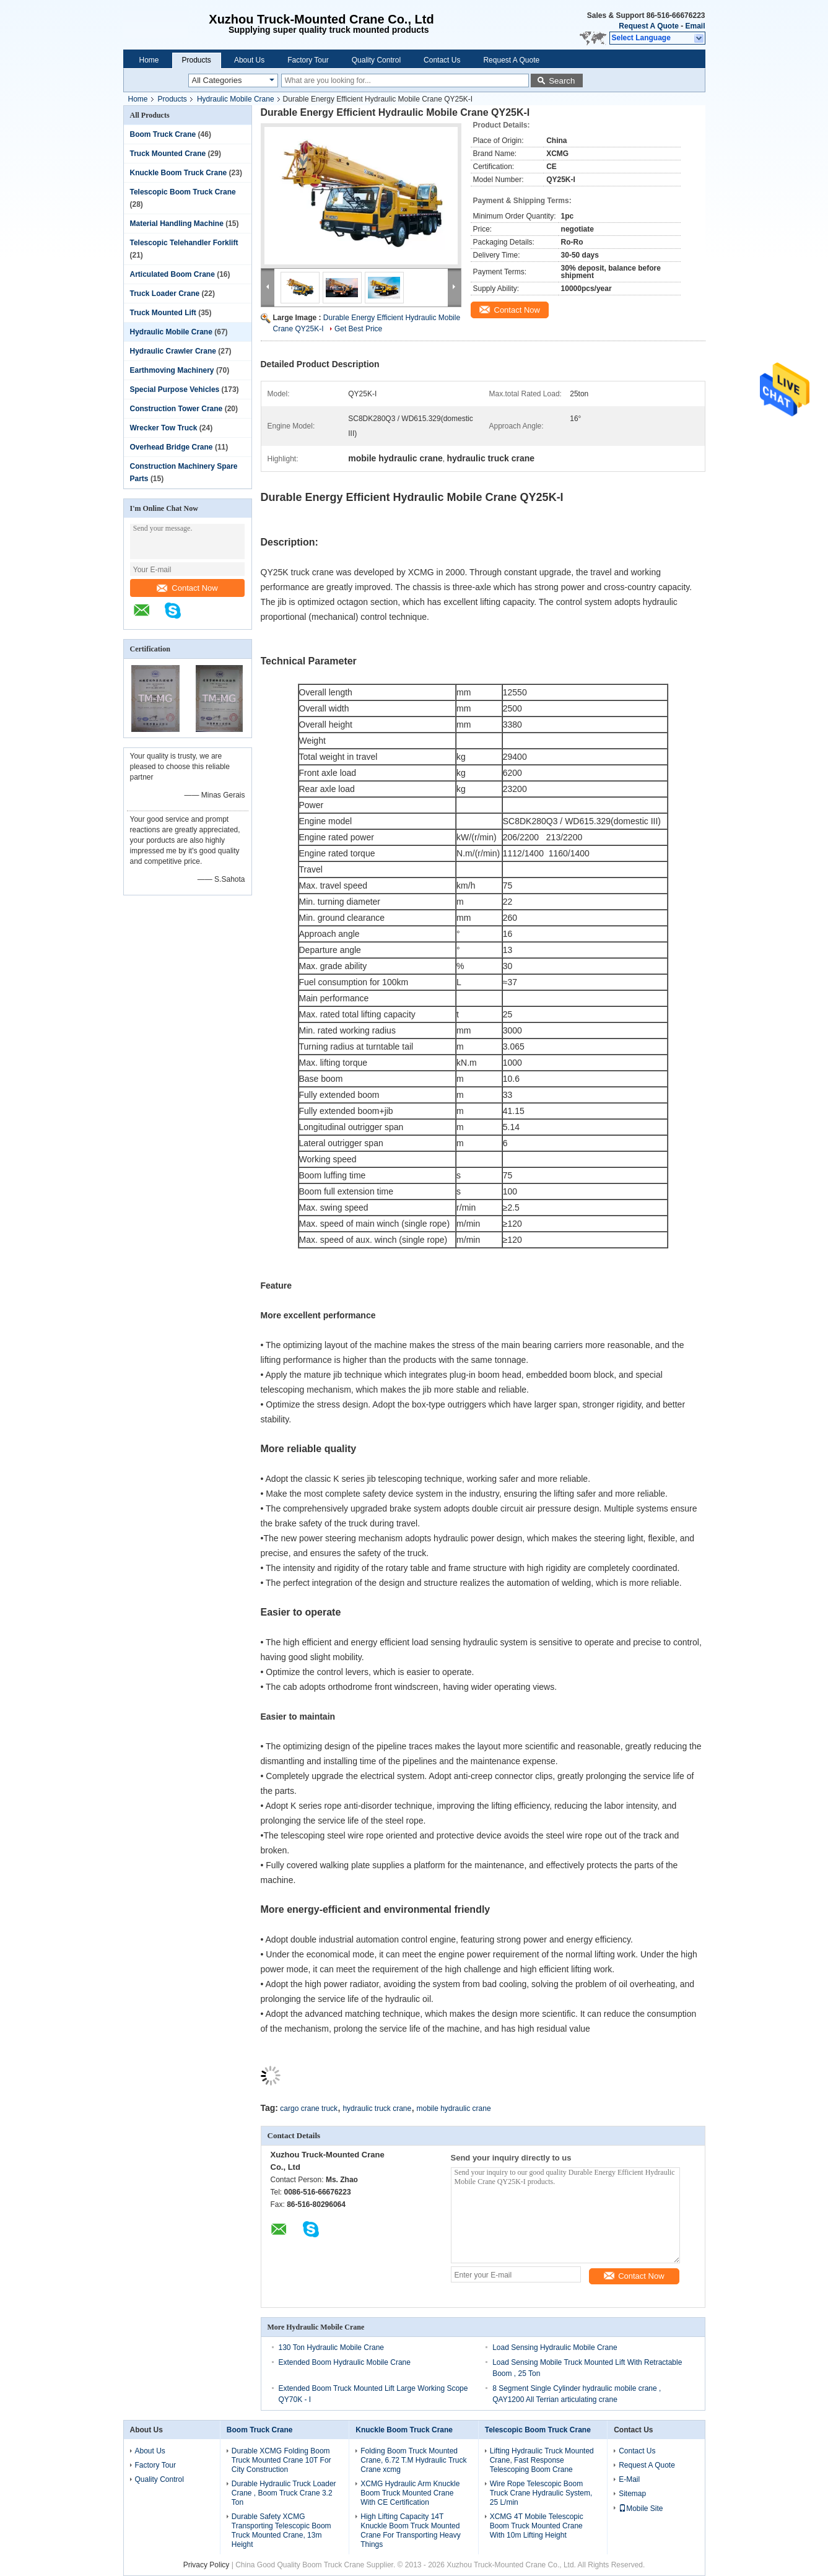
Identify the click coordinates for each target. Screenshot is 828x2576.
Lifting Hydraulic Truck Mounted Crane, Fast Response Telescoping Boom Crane (542, 2460)
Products (196, 60)
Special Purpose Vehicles (175, 389)
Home (149, 60)
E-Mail (629, 2479)
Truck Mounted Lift (163, 312)
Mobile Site (641, 2508)
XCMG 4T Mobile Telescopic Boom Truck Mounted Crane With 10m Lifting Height (536, 2525)
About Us (249, 60)
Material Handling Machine (177, 223)
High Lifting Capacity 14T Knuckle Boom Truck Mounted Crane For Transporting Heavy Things (410, 2530)
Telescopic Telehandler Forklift (184, 242)
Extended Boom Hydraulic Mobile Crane (345, 2362)
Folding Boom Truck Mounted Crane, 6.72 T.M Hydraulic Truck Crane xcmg (413, 2460)
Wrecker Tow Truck (164, 428)
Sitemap (632, 2493)
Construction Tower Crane (176, 408)
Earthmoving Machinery (172, 370)
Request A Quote (648, 26)
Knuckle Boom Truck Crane (178, 172)
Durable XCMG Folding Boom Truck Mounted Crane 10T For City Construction (281, 2460)
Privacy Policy (206, 2565)
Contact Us (442, 60)
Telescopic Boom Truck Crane (183, 192)
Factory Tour (307, 60)
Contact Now (187, 588)
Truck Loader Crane (165, 293)
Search (562, 80)
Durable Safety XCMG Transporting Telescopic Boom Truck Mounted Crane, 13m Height (281, 2530)
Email (695, 26)
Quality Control (376, 60)
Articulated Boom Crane (172, 274)
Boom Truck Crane (163, 134)
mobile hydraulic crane (454, 2108)
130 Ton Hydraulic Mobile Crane (332, 2347)
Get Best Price (358, 328)
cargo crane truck (309, 2108)
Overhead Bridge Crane (171, 447)
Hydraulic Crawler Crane (173, 351)
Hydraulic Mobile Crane (235, 99)
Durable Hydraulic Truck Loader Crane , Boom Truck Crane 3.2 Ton (284, 2493)
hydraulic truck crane (376, 2108)
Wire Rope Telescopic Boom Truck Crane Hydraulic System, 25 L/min (541, 2493)
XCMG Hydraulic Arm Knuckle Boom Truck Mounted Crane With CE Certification (410, 2493)
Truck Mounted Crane (168, 153)
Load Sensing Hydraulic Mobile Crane (554, 2347)
